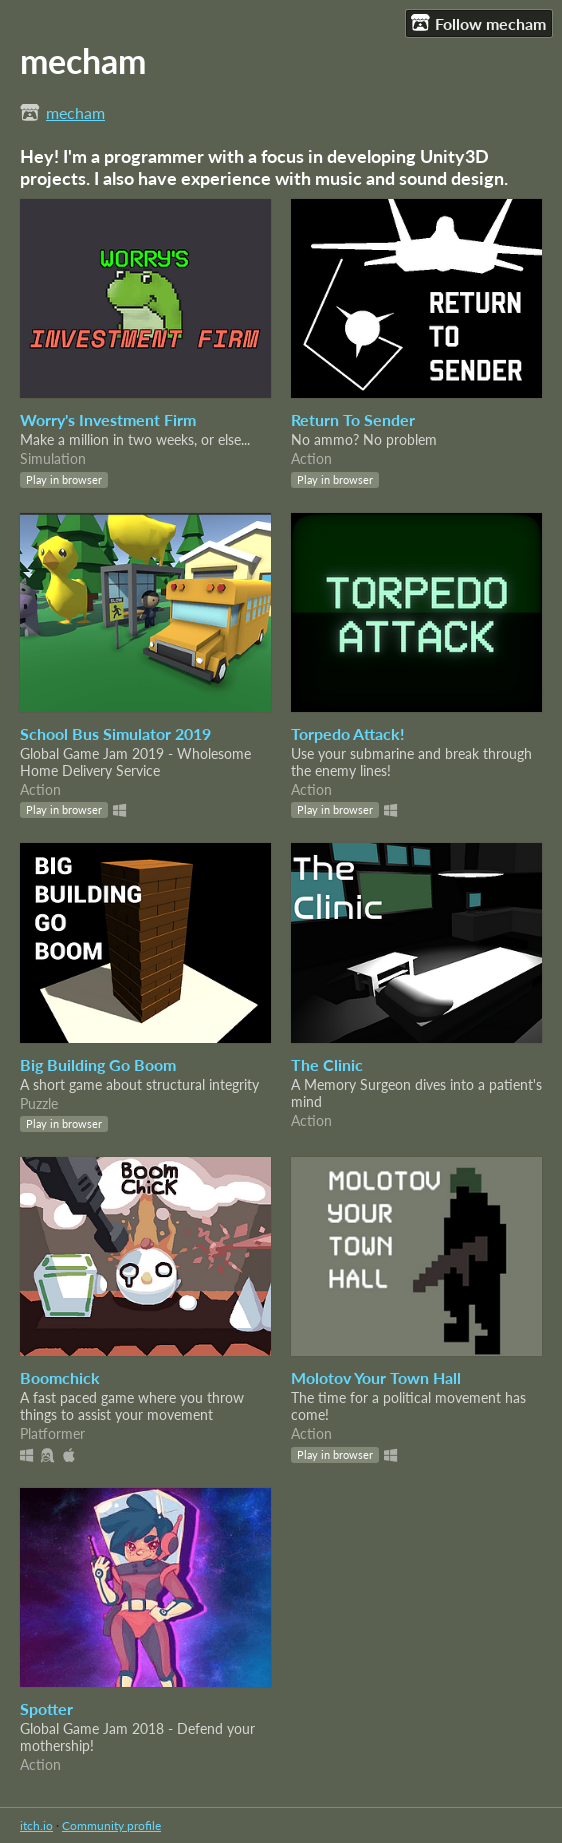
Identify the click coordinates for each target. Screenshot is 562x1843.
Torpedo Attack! (348, 733)
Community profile (111, 1825)
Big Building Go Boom (98, 1064)
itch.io (36, 1825)
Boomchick (60, 1377)
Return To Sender (353, 419)
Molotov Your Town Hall (376, 1377)
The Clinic (327, 1064)
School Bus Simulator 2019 (115, 733)
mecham (75, 112)
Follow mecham (478, 23)
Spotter (46, 1708)
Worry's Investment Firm (108, 419)
